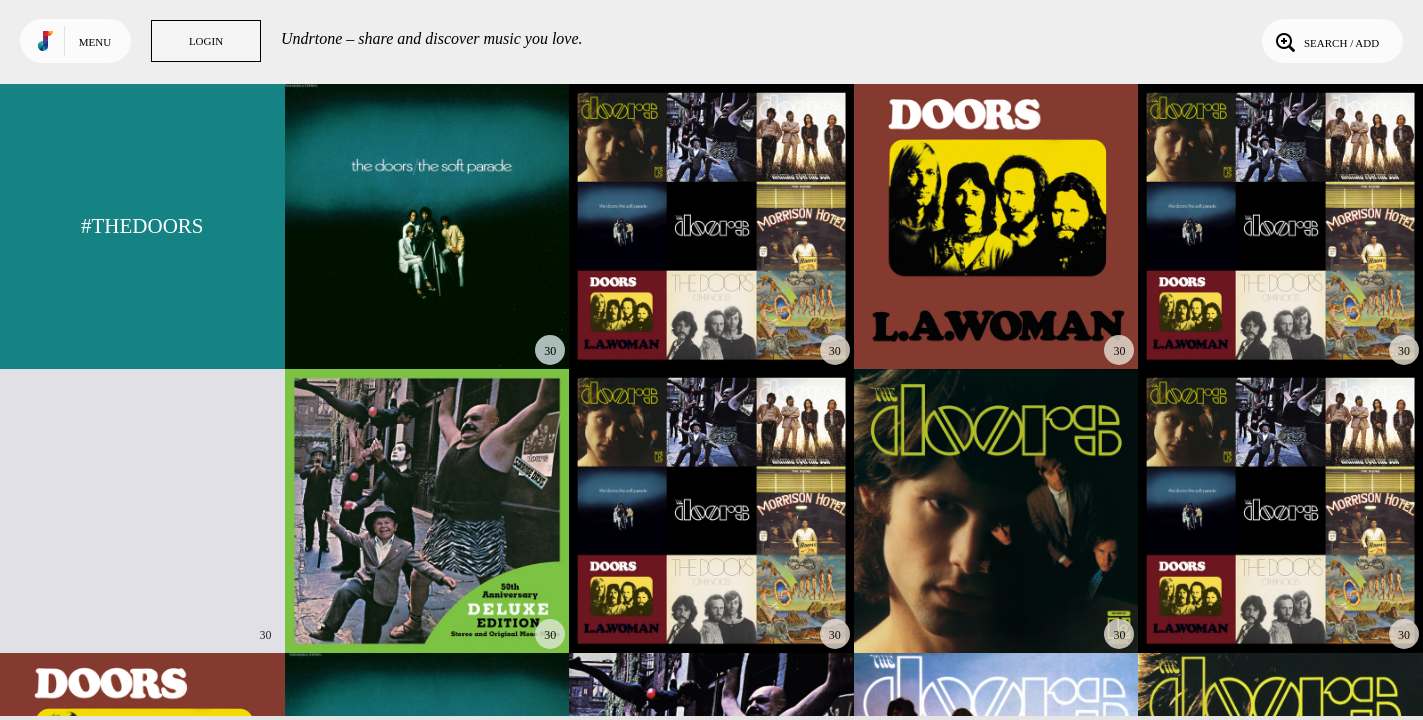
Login (206, 41)
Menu (95, 42)
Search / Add (1325, 41)
